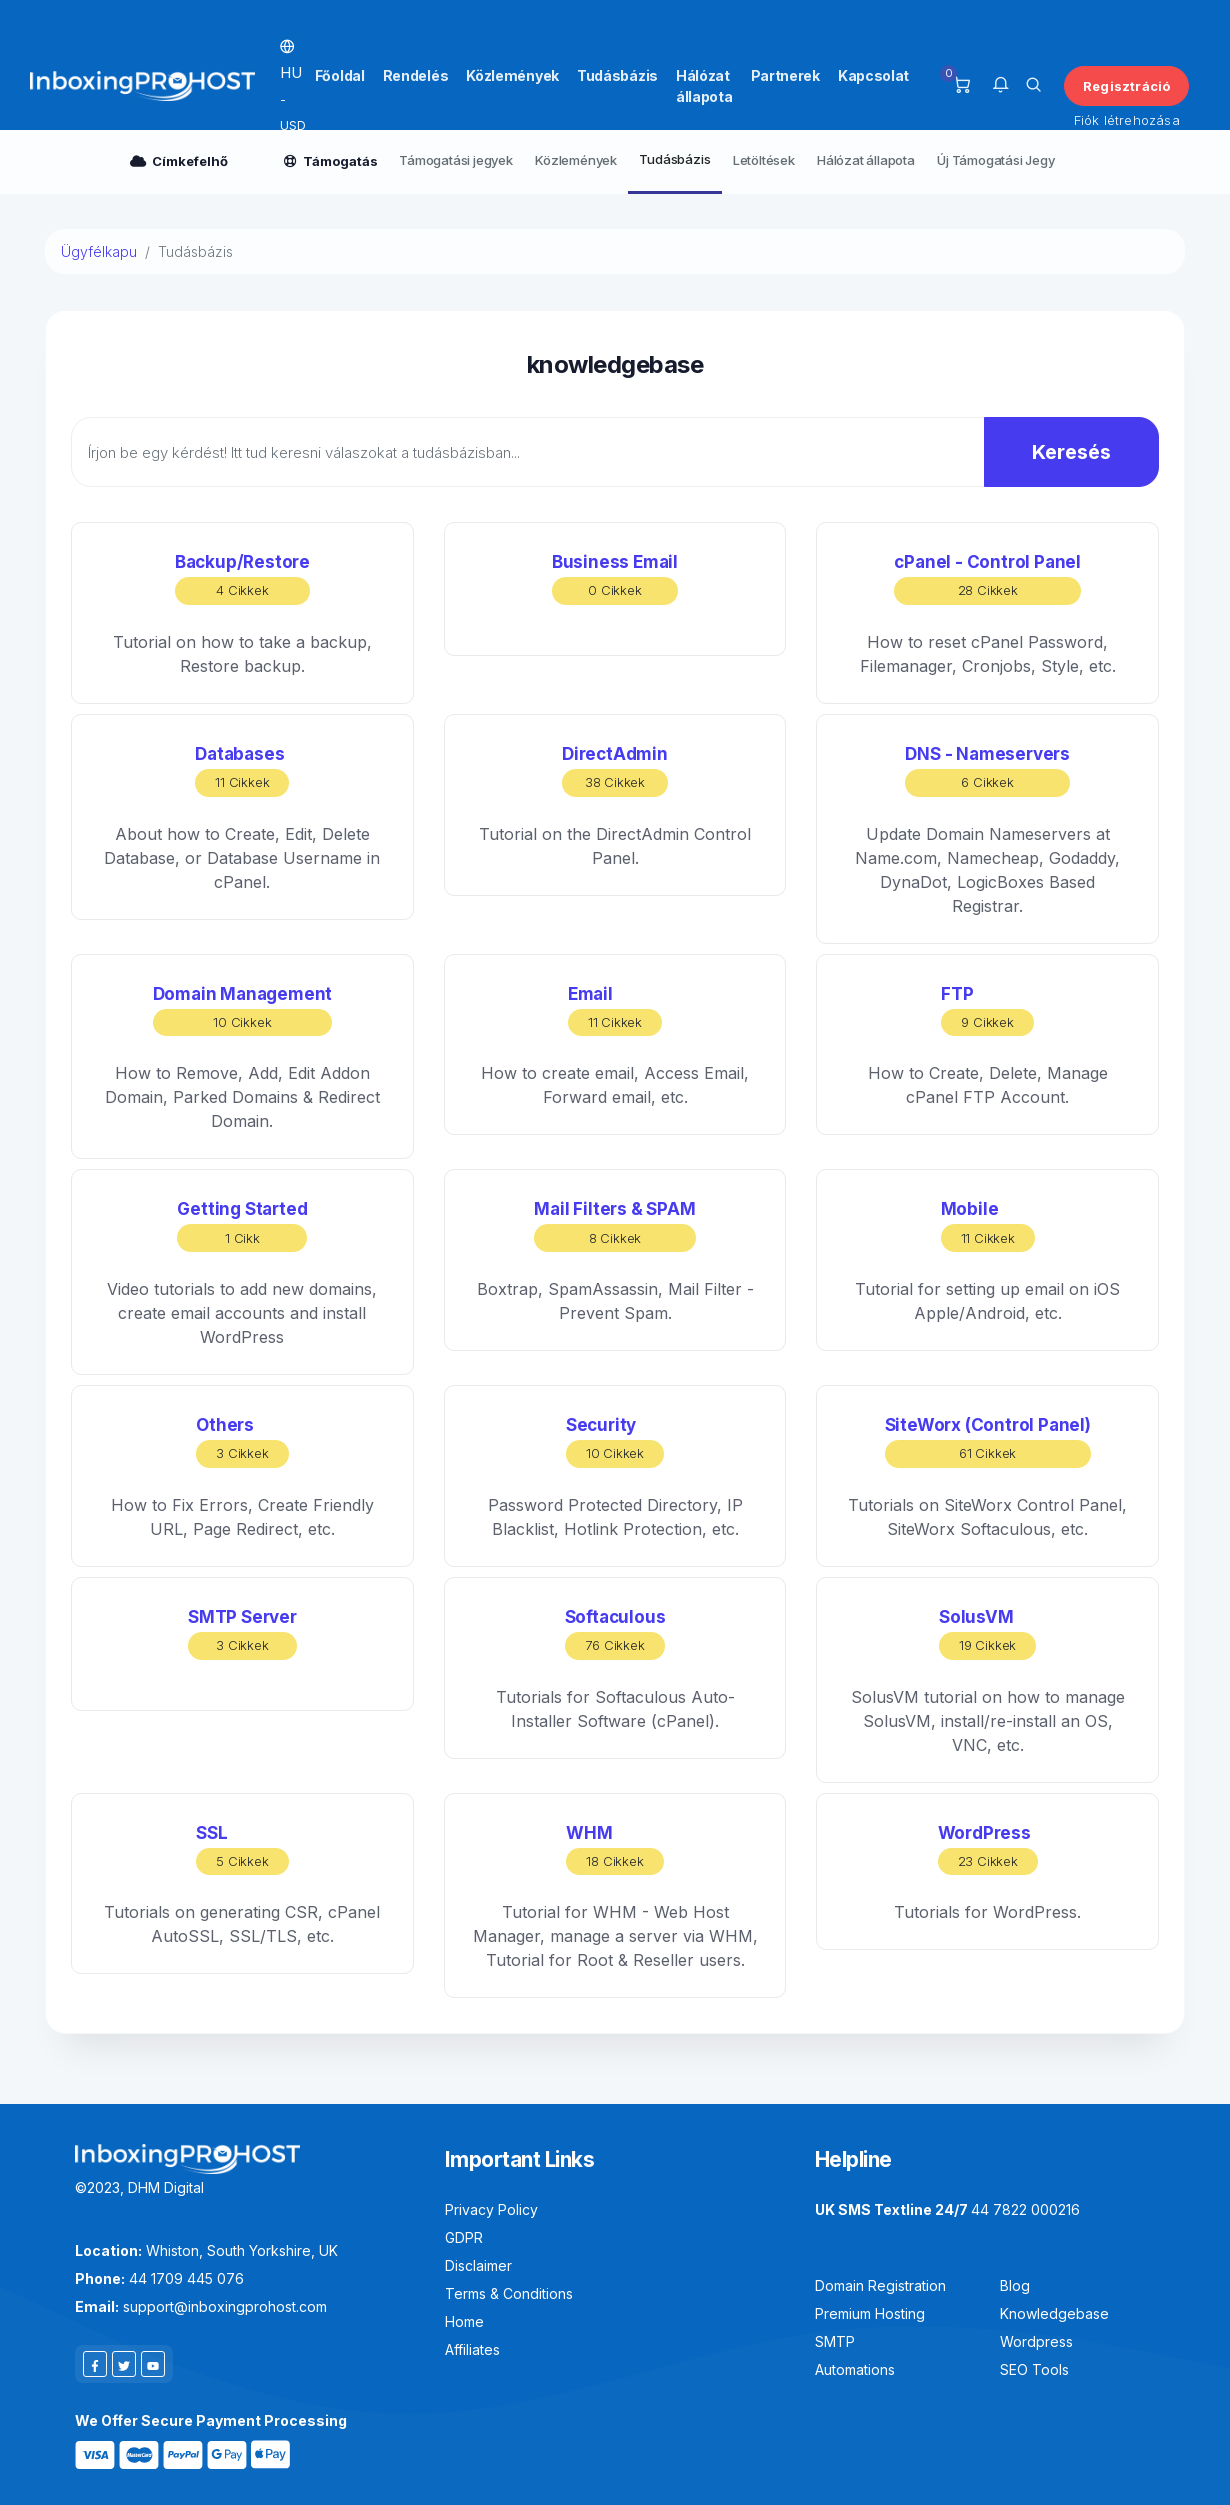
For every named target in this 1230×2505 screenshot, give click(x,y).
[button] (1000, 86)
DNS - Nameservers (987, 770)
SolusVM (987, 1633)
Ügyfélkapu (99, 251)
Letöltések (764, 160)
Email (615, 1010)
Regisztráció (1126, 86)
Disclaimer (478, 2265)
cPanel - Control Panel (987, 578)
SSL (242, 1849)
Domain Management (243, 1010)
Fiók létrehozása (1127, 120)
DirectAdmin (615, 770)
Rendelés (416, 75)
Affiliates (472, 2349)
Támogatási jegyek (456, 160)
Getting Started (242, 1225)
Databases (242, 770)
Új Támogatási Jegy (995, 160)
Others (242, 1441)
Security (615, 1441)
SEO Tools (1034, 2369)
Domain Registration (880, 2285)
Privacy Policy (491, 2209)
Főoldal (340, 75)
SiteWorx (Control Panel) (988, 1441)
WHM (614, 1849)
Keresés (1071, 452)
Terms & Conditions (509, 2293)
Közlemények (512, 75)
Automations (855, 2369)
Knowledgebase (1054, 2313)
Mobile (988, 1225)
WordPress (988, 1849)
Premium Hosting (870, 2313)
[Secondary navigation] (615, 162)
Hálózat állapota (704, 86)
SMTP (835, 2341)
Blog (1015, 2285)
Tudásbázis (617, 75)
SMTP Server (242, 1633)
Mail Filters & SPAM (614, 1225)
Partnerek (785, 75)
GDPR (464, 2237)
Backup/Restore (242, 578)
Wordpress (1036, 2341)
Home (464, 2321)
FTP (987, 1010)
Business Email (615, 578)
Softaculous (615, 1633)
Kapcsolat (873, 75)
